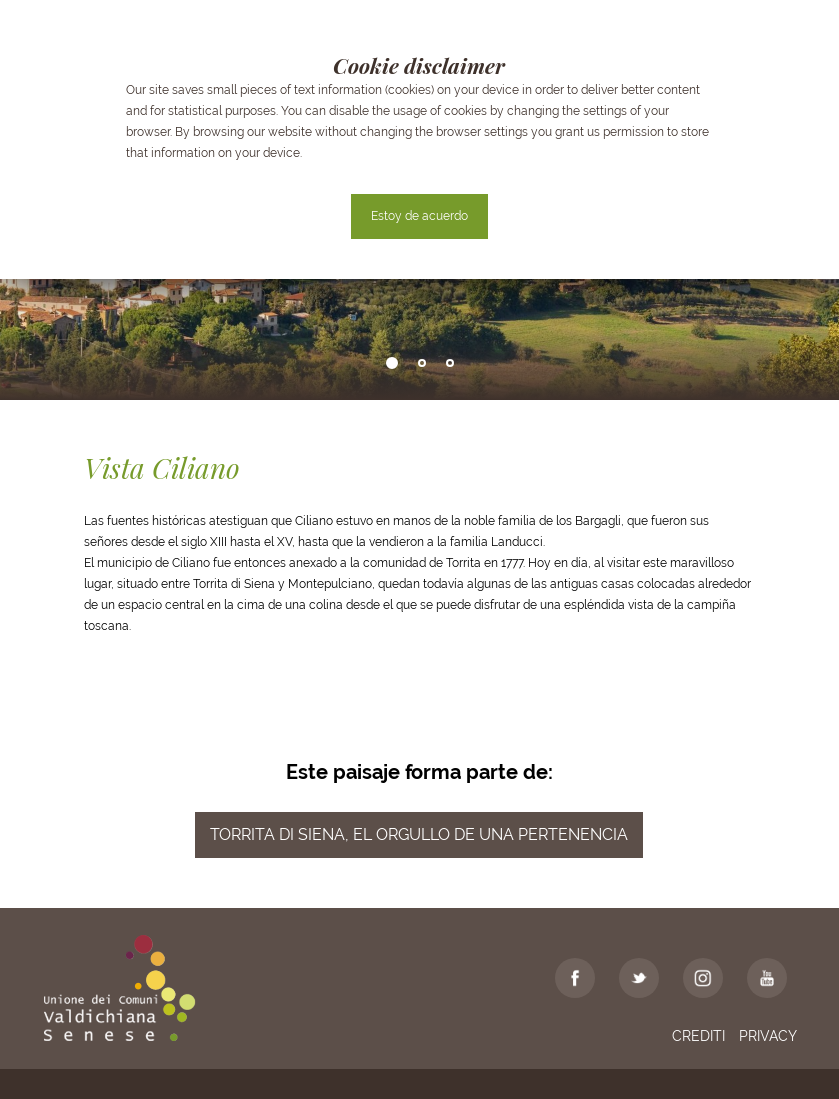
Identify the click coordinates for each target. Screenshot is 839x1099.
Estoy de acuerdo (419, 216)
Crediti (698, 1036)
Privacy (768, 1036)
